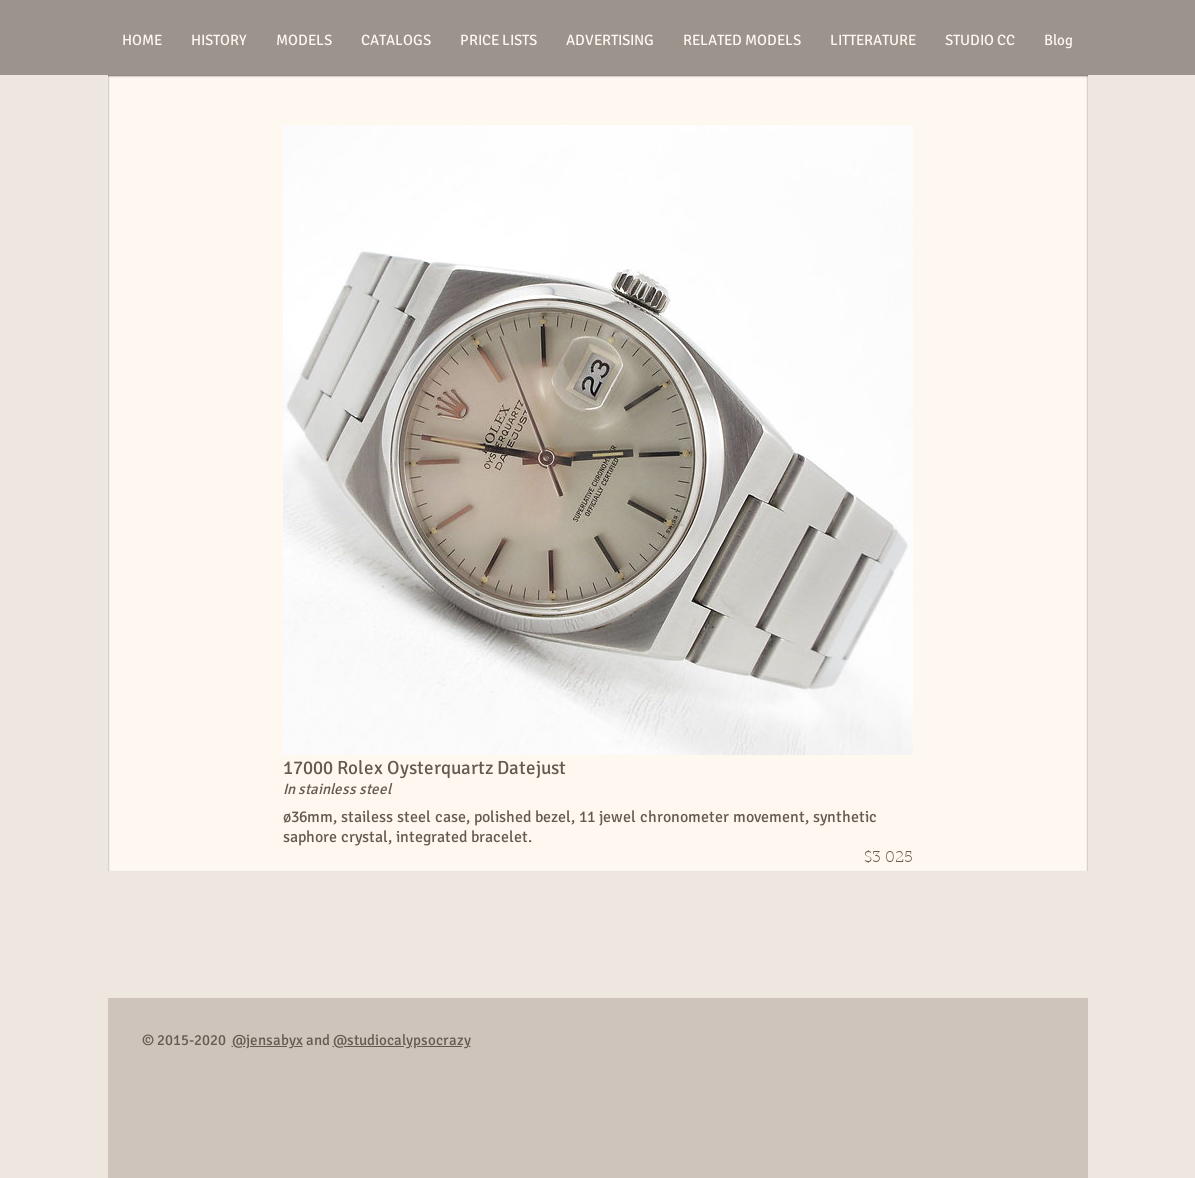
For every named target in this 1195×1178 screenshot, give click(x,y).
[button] (304, 40)
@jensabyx (267, 1040)
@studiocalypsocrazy (402, 1040)
